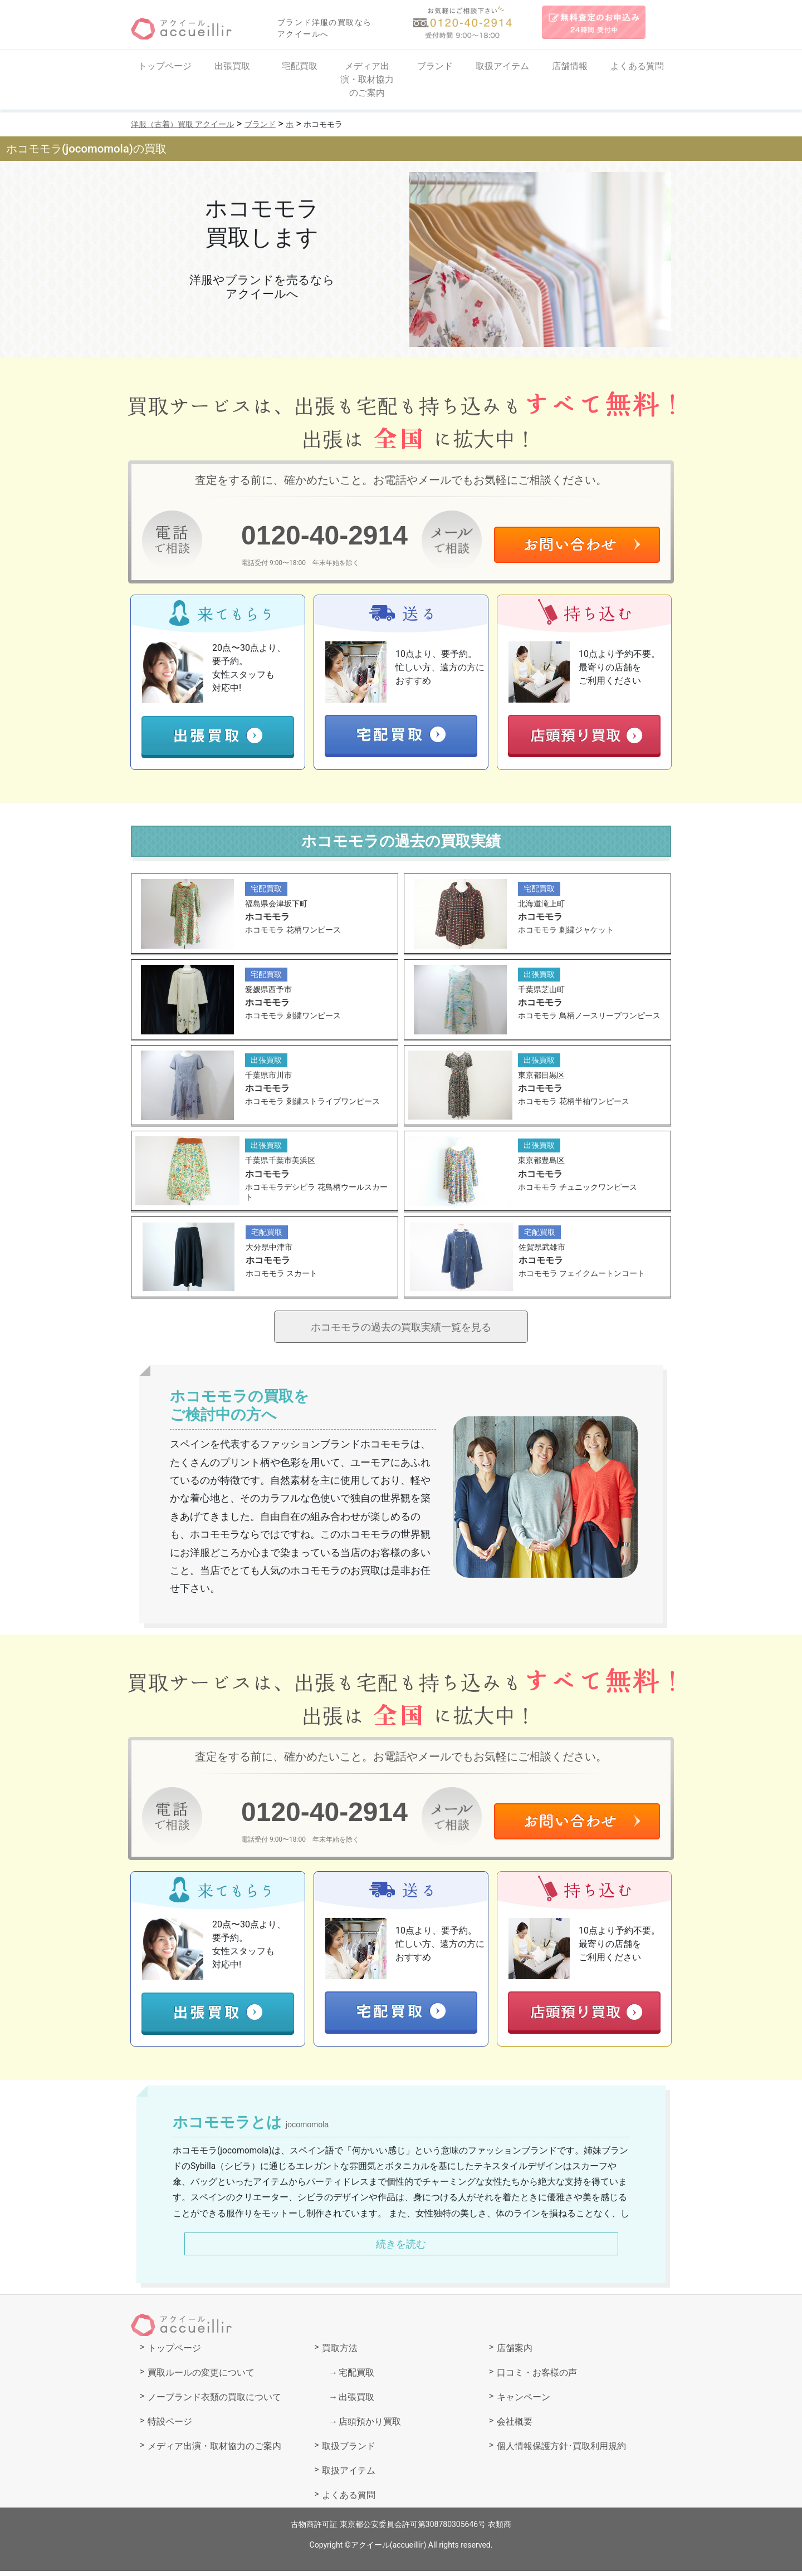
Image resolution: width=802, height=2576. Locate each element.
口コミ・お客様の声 (537, 2377)
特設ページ (170, 2426)
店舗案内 (514, 2353)
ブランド (435, 66)
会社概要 (514, 2426)
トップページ (165, 66)
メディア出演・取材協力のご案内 (367, 79)
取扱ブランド (348, 2451)
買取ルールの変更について (201, 2377)
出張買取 (232, 66)
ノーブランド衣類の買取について (214, 2402)
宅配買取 (299, 66)
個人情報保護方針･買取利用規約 (561, 2451)
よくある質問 (637, 66)
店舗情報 (570, 66)
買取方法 (340, 2353)
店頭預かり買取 (370, 2426)
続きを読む (401, 2248)
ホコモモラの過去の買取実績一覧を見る (401, 1330)
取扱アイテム (502, 66)
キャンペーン (523, 2402)
